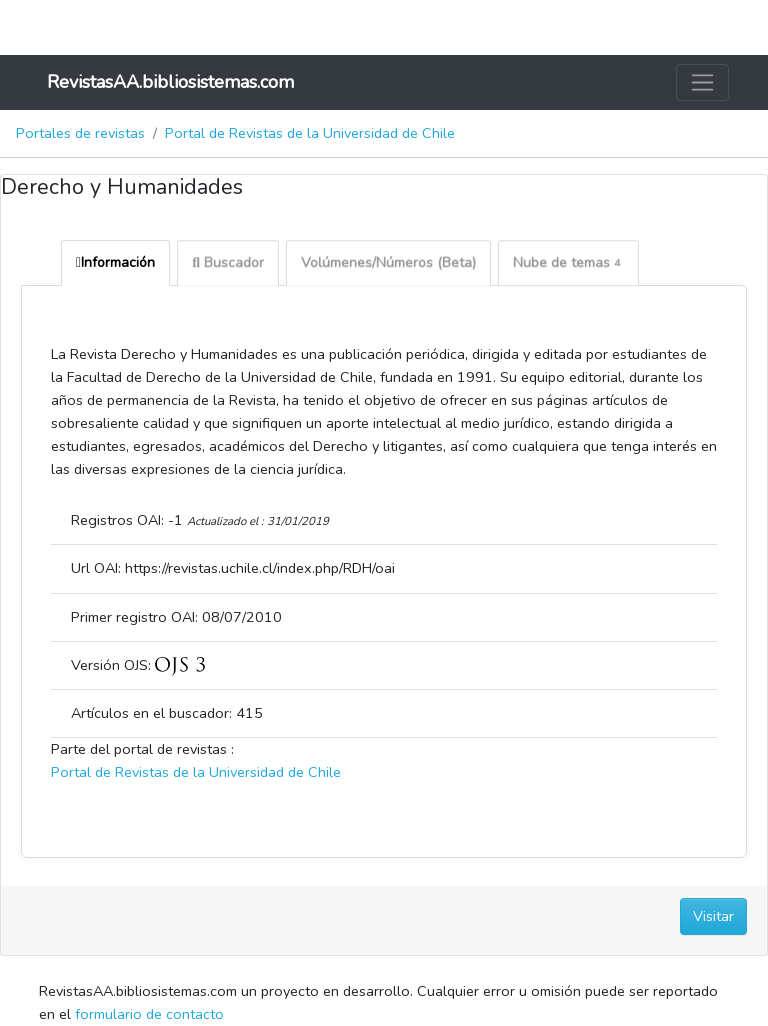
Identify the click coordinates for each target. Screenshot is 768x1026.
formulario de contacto (149, 1014)
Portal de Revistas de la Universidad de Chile (310, 133)
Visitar (713, 916)
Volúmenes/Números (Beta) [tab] (388, 264)
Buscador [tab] (228, 264)
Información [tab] (115, 262)
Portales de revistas (80, 133)
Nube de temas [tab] (568, 264)
